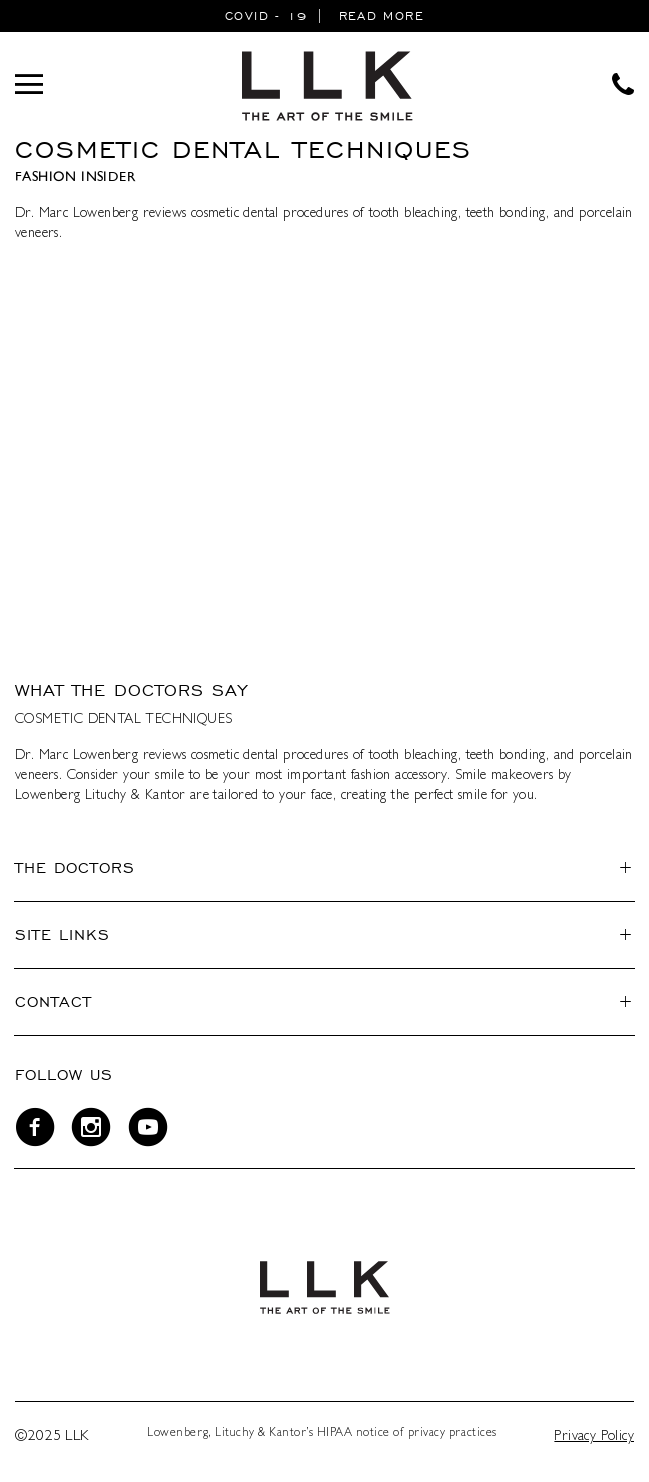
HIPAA (335, 1434)
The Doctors (75, 867)
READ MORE (381, 15)
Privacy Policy (594, 1437)
